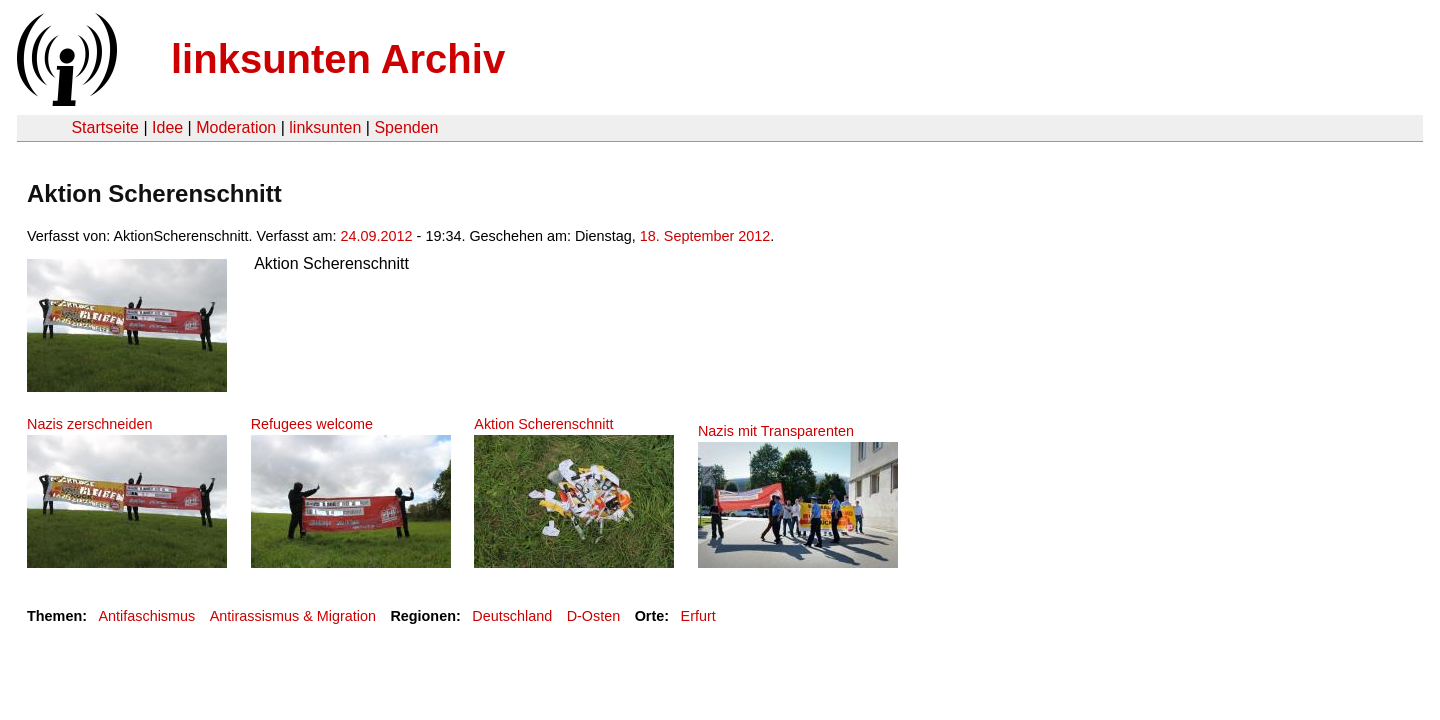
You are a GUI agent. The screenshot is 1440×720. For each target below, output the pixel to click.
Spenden (406, 127)
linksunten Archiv (338, 59)
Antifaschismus (146, 616)
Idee (167, 127)
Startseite (105, 127)
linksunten (325, 127)
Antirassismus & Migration (293, 616)
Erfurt (698, 616)
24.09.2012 (377, 236)
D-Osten (594, 616)
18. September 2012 (705, 236)
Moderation (236, 127)
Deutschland (512, 616)
